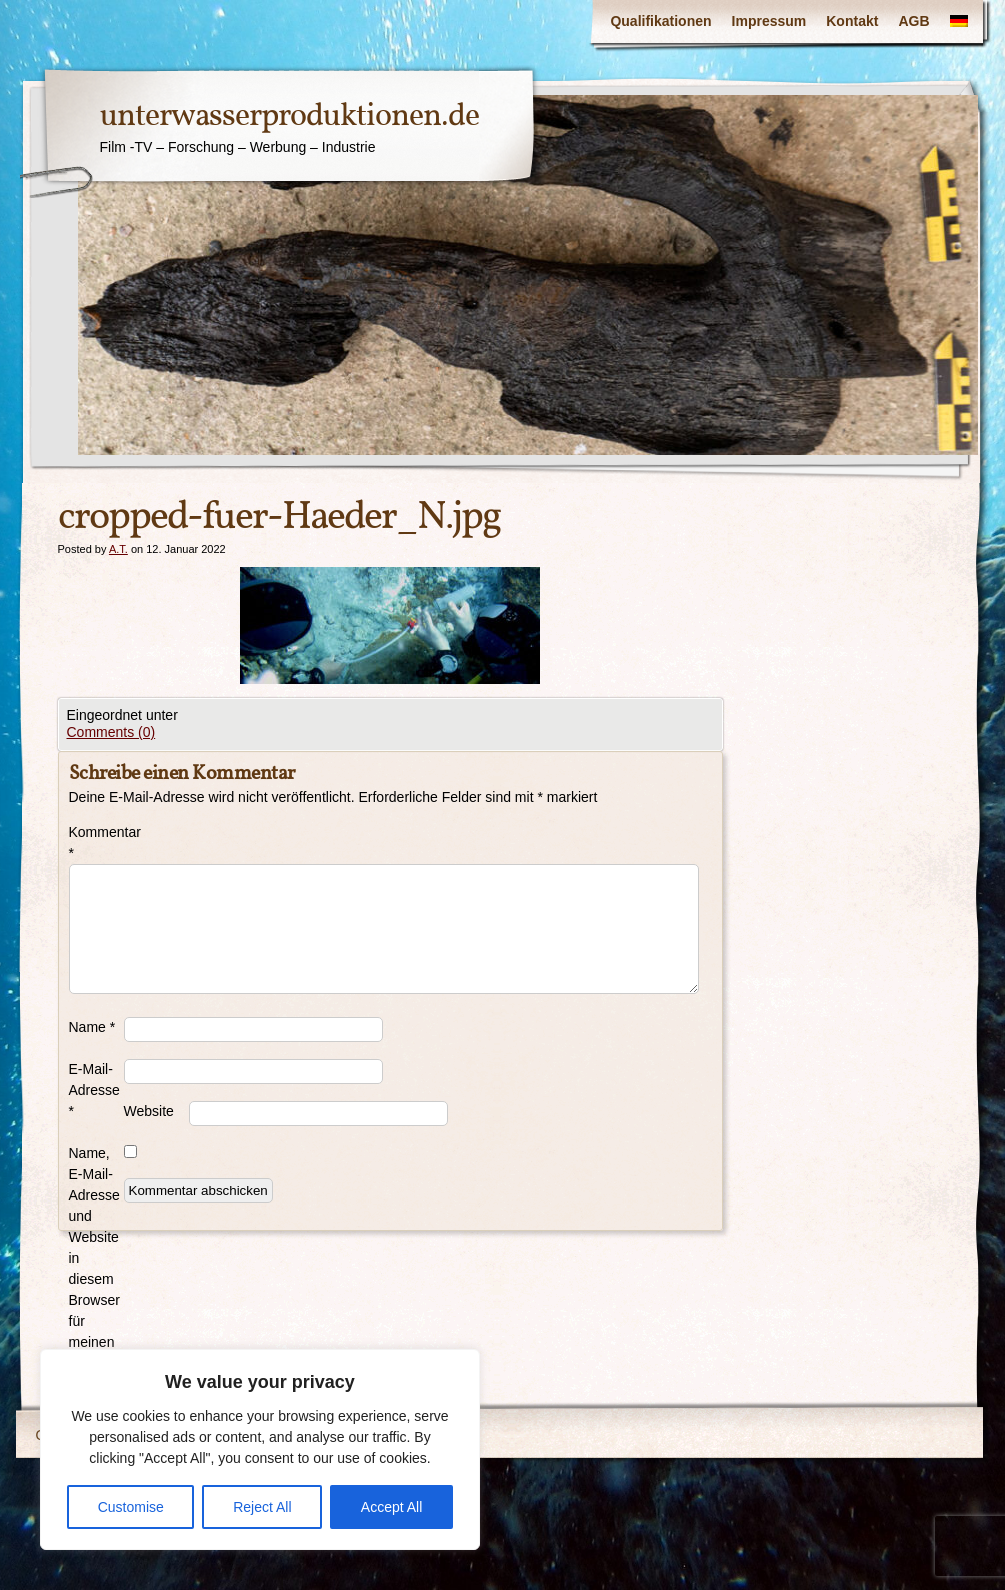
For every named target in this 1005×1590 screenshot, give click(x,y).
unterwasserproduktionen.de (289, 117)
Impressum (769, 21)
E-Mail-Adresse (94, 1090)
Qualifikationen (660, 21)
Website (149, 1111)
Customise (131, 1507)
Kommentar (96, 842)
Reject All (262, 1507)
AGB (913, 21)
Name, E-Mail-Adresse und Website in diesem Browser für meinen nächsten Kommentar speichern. (96, 1279)
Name (92, 1027)
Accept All (391, 1507)
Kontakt (852, 21)
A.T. (118, 549)
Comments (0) (111, 732)
